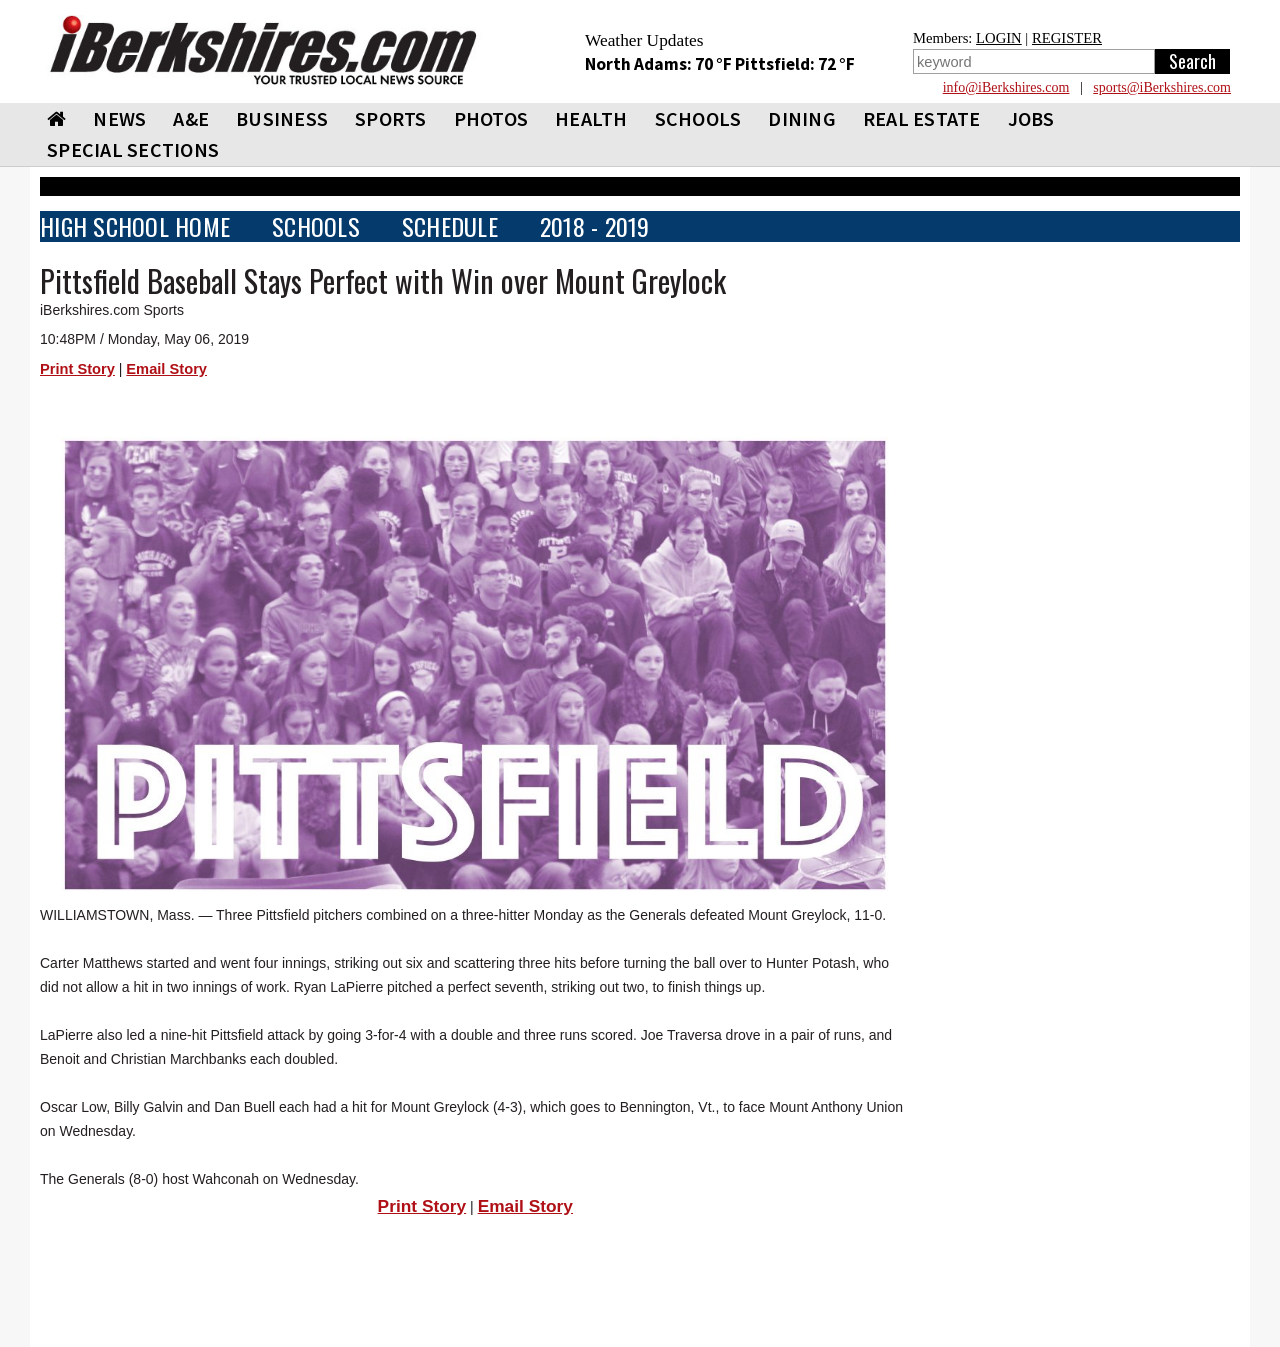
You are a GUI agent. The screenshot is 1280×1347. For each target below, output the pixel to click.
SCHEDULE (450, 226)
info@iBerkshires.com (1006, 87)
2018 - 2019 (595, 226)
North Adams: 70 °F (660, 64)
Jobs (1031, 118)
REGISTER (1067, 38)
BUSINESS (282, 118)
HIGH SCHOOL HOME (135, 226)
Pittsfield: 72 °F (795, 64)
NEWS (119, 118)
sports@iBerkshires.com (1162, 87)
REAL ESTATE (922, 118)
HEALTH (591, 118)
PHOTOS (491, 118)
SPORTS (391, 118)
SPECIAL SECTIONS (133, 149)
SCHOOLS (698, 118)
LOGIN (999, 38)
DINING (802, 118)
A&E (191, 118)
